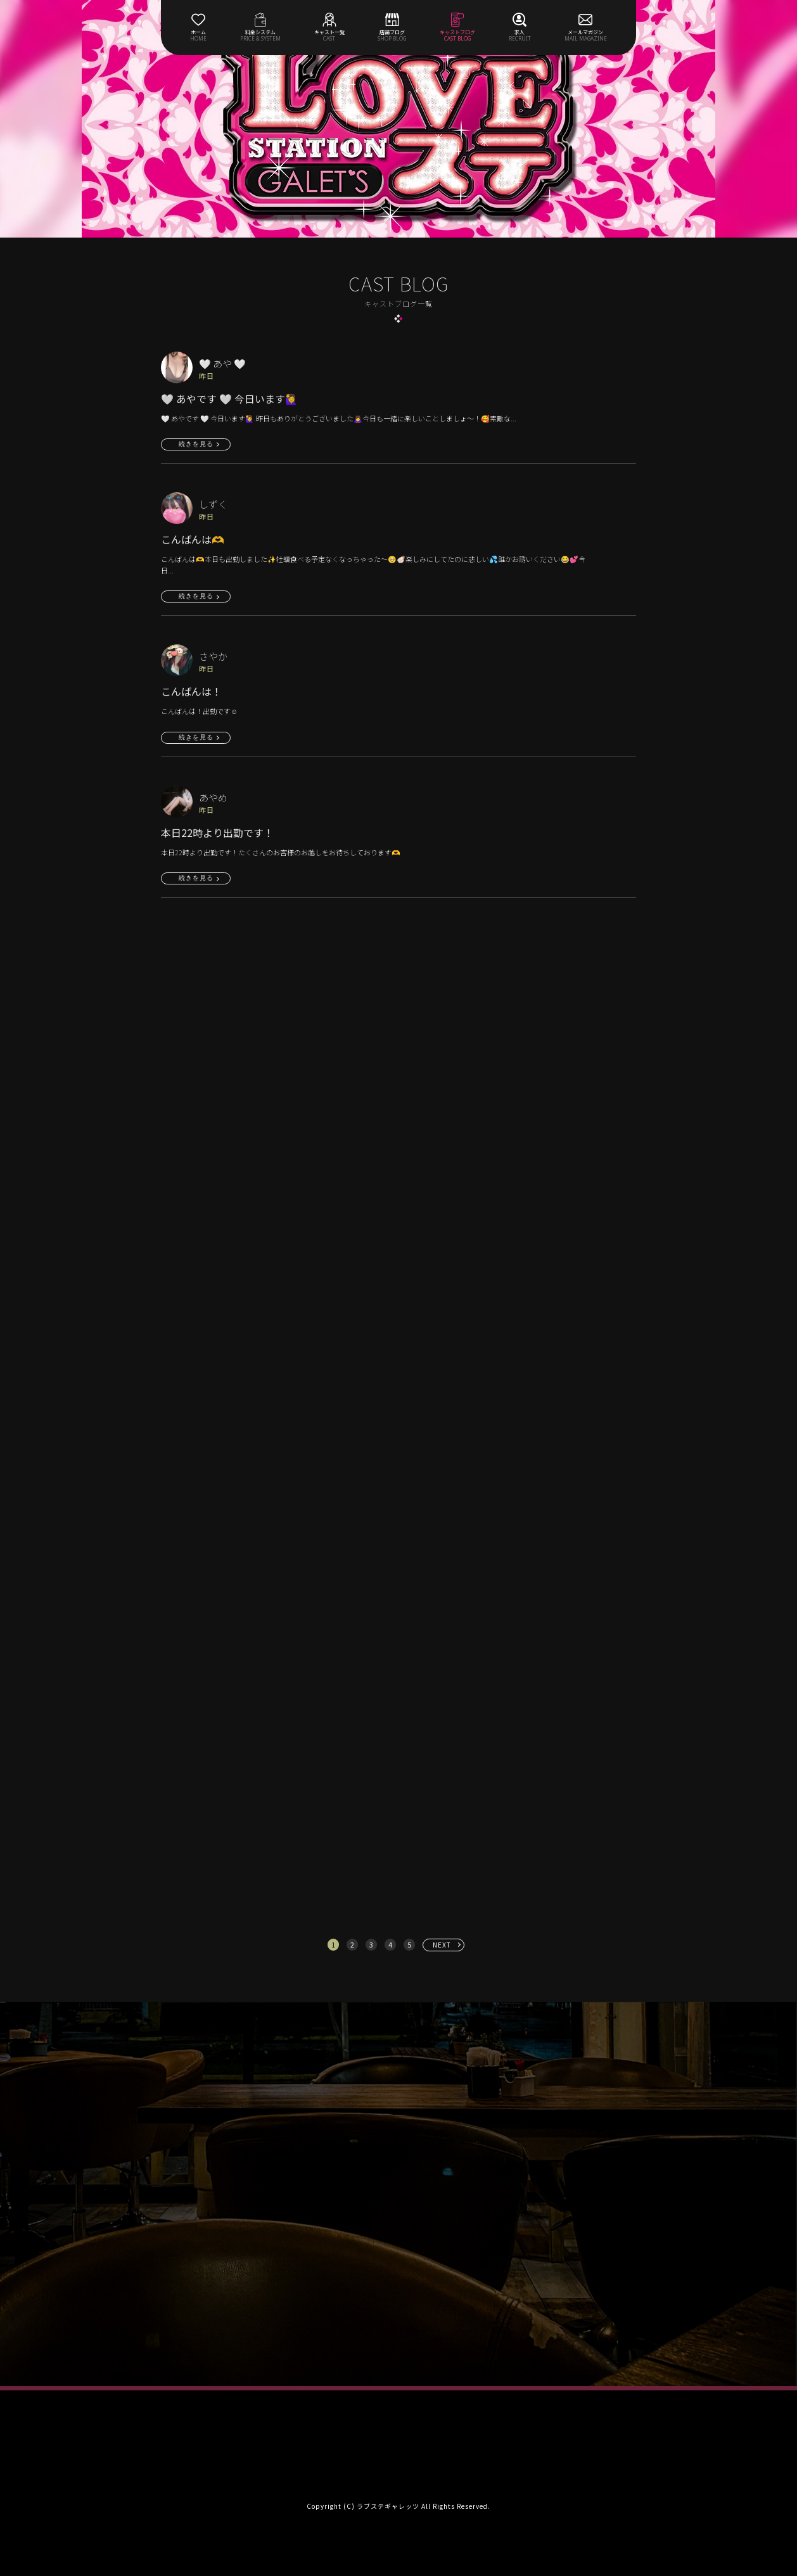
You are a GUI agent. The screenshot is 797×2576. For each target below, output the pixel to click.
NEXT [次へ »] (442, 1944)
